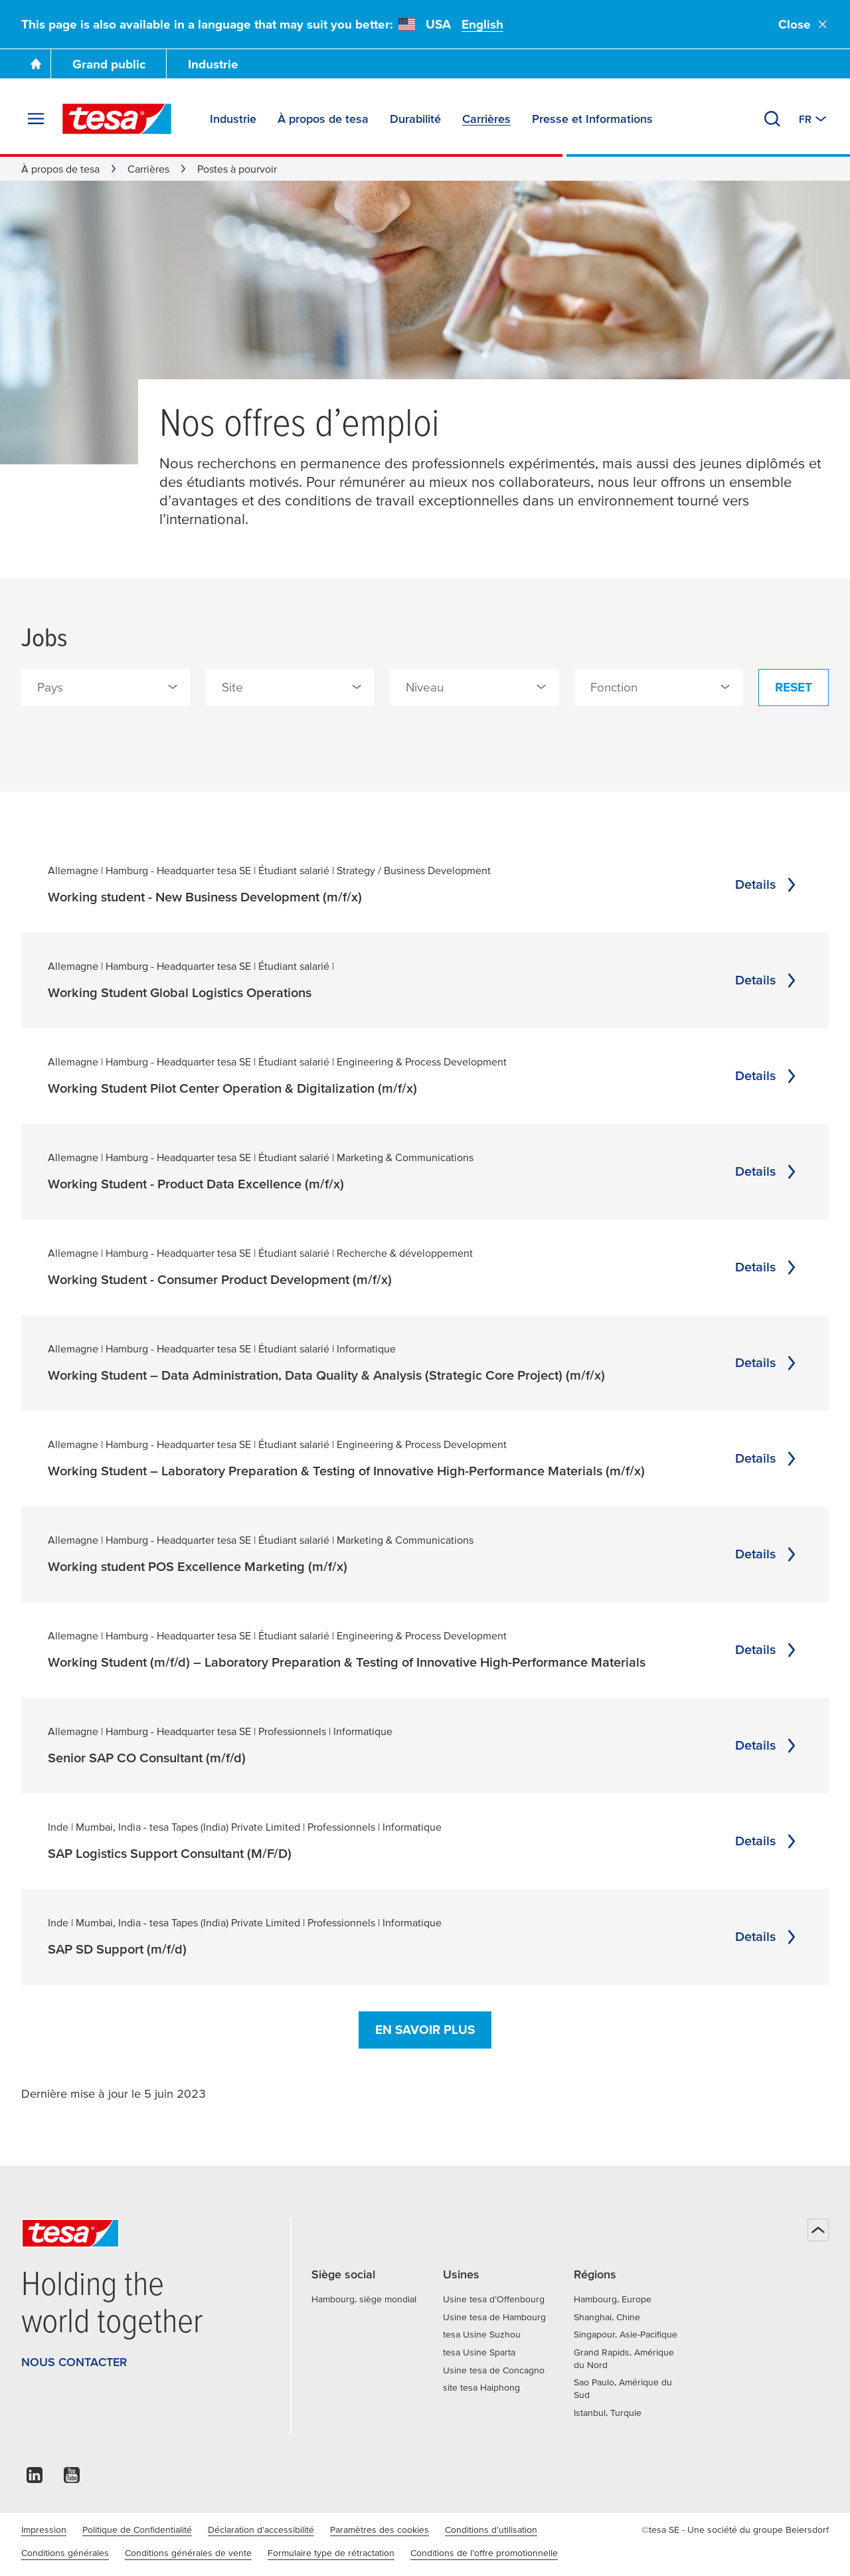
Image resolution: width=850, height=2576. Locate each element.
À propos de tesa (60, 169)
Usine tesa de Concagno (494, 2370)
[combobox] (105, 687)
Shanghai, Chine (607, 2317)
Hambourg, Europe (612, 2299)
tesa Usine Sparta (479, 2352)
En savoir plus (425, 2030)
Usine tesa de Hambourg (494, 2317)
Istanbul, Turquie (607, 2412)
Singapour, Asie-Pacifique (625, 2334)
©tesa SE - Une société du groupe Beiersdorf (735, 2529)
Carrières (148, 169)
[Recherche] (772, 119)
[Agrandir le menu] (35, 119)
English (482, 24)
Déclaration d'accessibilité (261, 2529)
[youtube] (71, 2478)
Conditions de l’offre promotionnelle (484, 2552)
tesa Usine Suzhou (482, 2334)
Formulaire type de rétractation (331, 2552)
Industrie (213, 64)
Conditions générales (65, 2552)
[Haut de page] (818, 2230)
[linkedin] (34, 2478)
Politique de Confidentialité (137, 2529)
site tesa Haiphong (481, 2387)
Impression (43, 2529)
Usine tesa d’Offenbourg (494, 2299)
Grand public (108, 64)
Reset (793, 687)
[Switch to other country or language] (814, 119)
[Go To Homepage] (35, 63)
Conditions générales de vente (188, 2552)
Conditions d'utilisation (491, 2529)
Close (803, 24)
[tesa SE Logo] (117, 119)
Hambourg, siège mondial (363, 2299)
